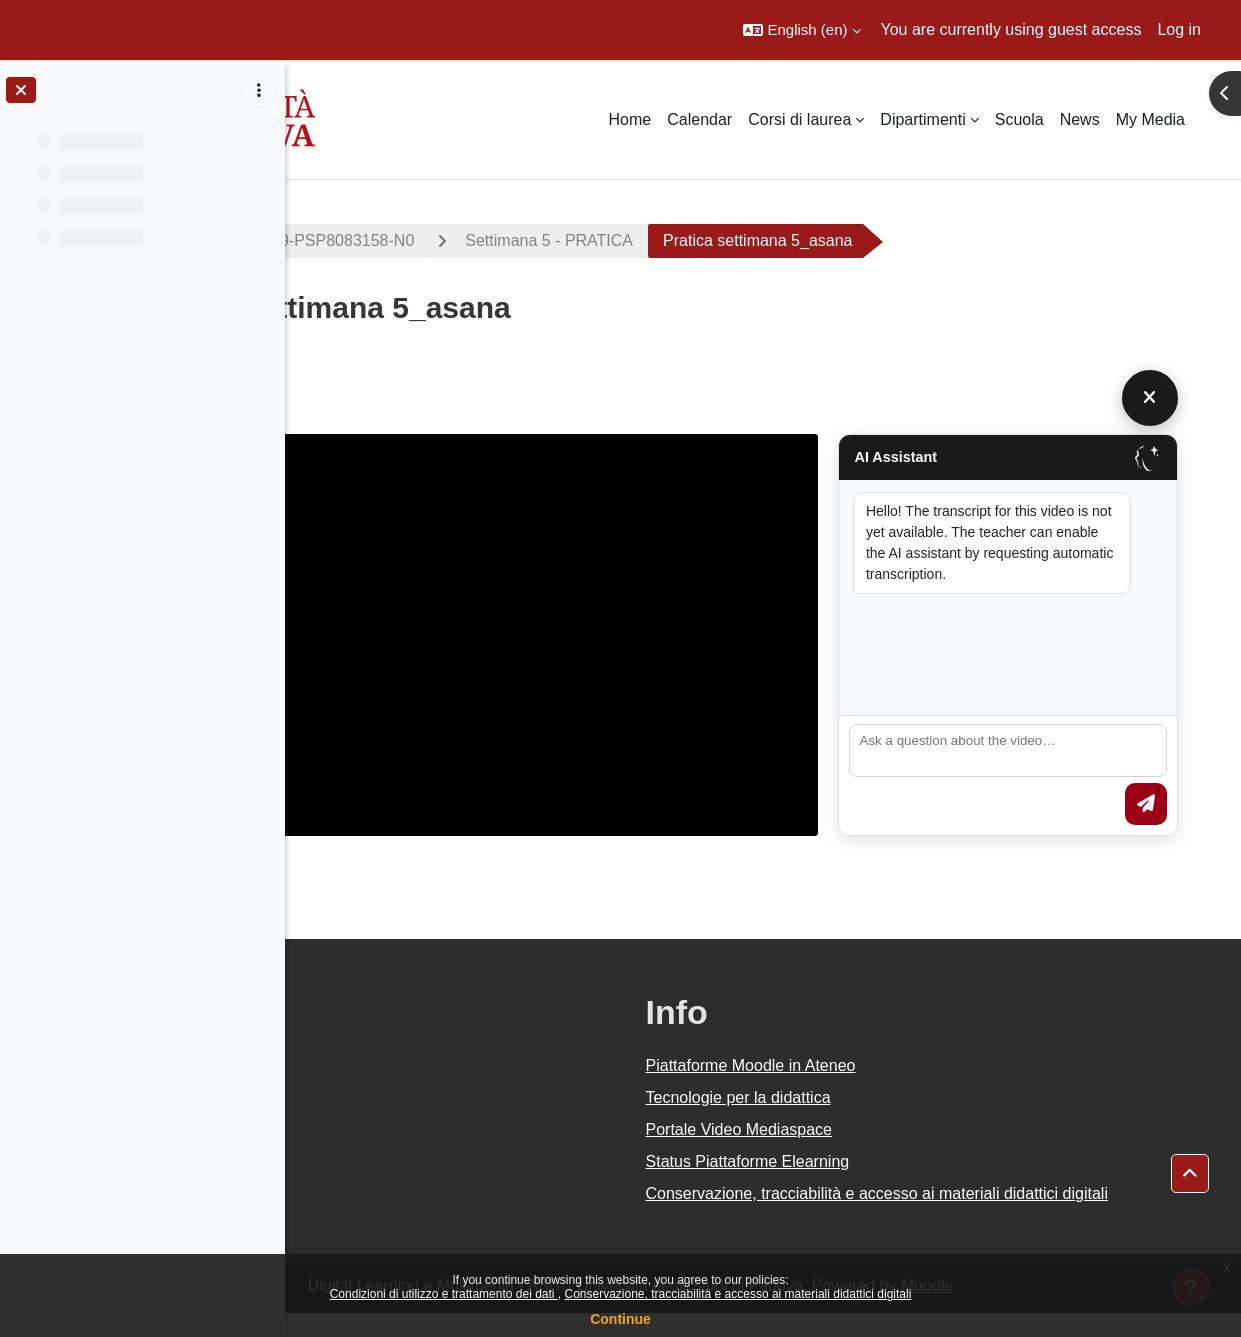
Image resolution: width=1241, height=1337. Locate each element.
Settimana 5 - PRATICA (774, 240)
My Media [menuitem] (1150, 119)
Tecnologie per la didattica (870, 1097)
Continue (620, 1319)
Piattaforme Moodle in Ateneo (883, 1065)
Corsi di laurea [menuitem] (799, 119)
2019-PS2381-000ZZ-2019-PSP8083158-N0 (481, 240)
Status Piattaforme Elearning (880, 1161)
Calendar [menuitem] (699, 119)
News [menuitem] (1080, 119)
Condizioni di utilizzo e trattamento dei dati (444, 1294)
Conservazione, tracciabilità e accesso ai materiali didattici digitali (737, 1294)
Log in (1179, 29)
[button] (801, 30)
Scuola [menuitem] (1019, 119)
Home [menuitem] (630, 119)
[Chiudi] (1190, 398)
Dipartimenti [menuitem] (922, 119)
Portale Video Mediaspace (871, 1129)
